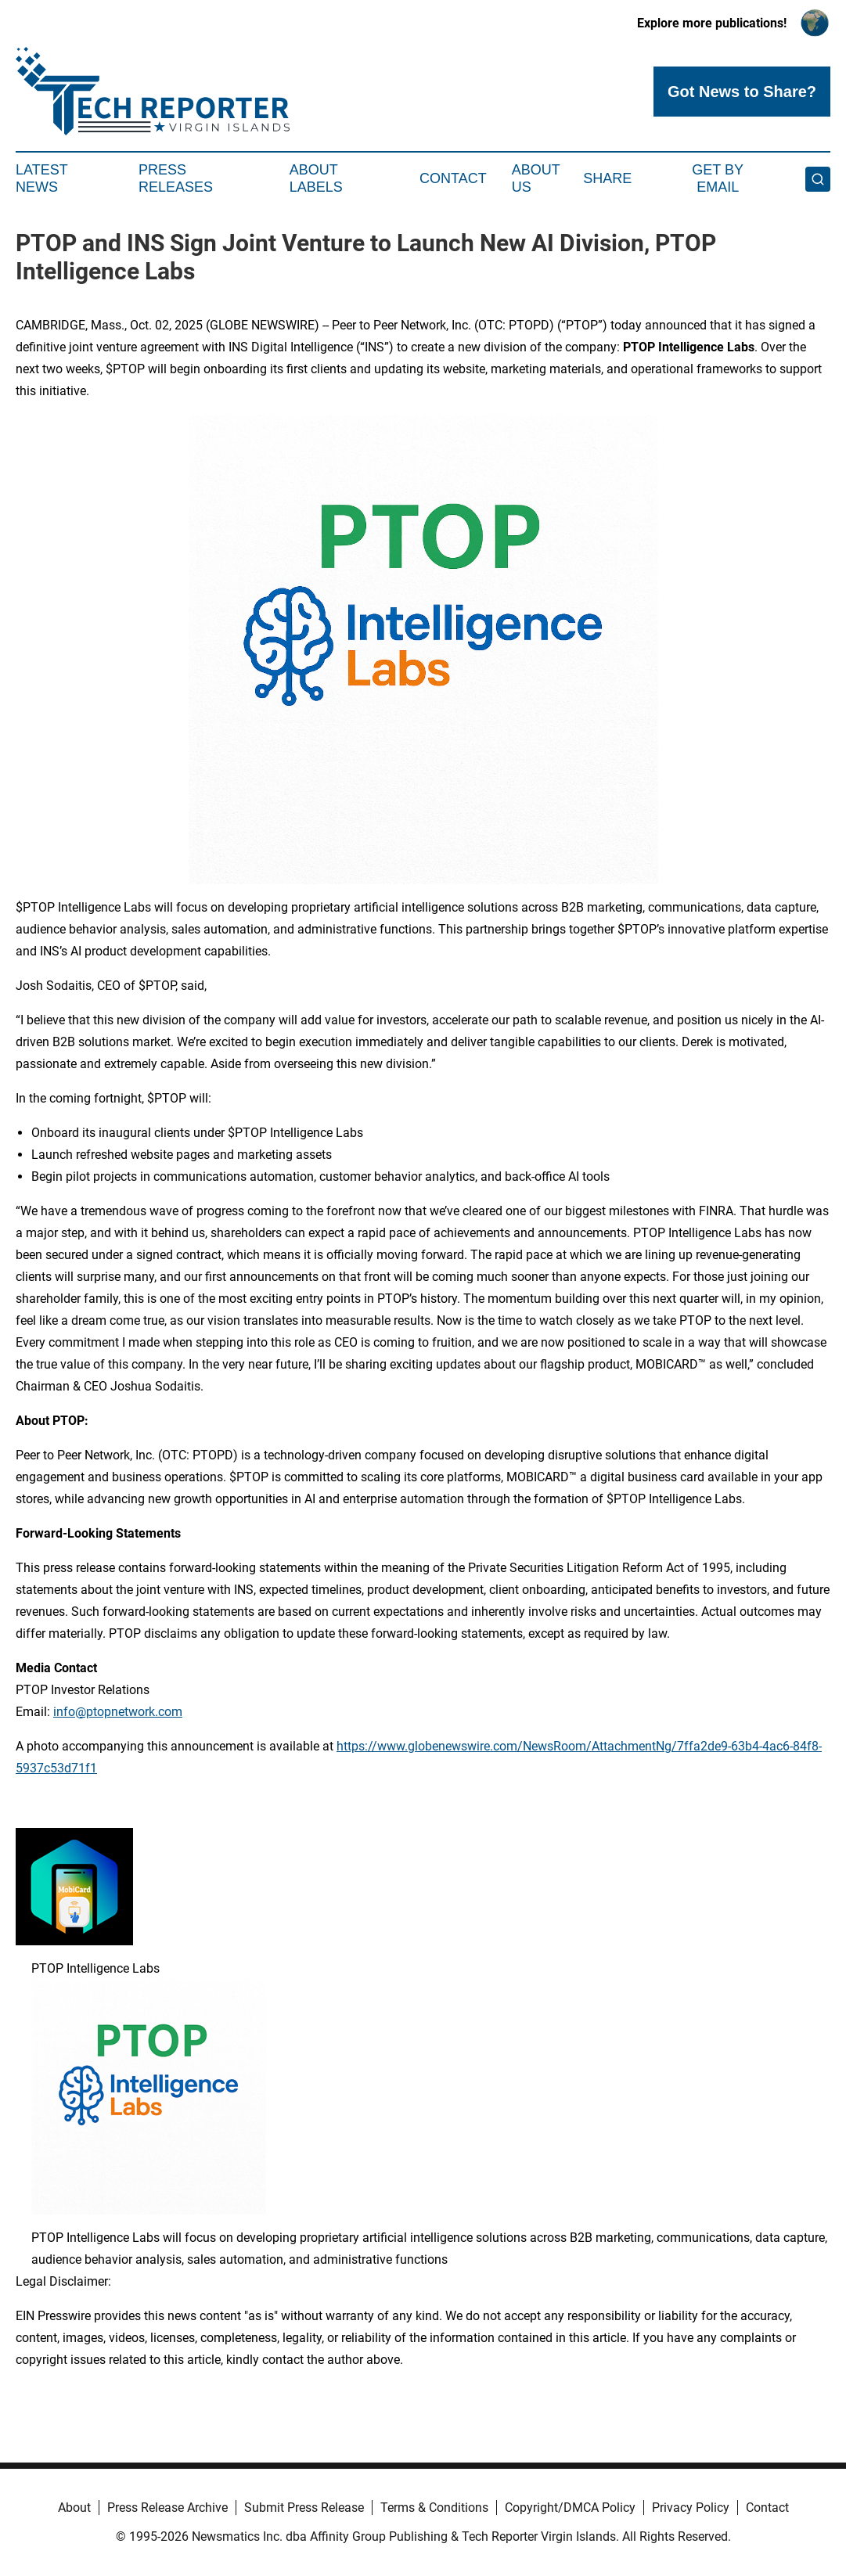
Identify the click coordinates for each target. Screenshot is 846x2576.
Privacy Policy (690, 2507)
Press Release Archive (167, 2507)
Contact (453, 178)
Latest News (41, 178)
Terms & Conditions (434, 2507)
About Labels (316, 178)
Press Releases (176, 178)
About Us (536, 178)
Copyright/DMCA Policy (570, 2507)
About (74, 2507)
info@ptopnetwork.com (117, 1711)
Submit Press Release (304, 2507)
